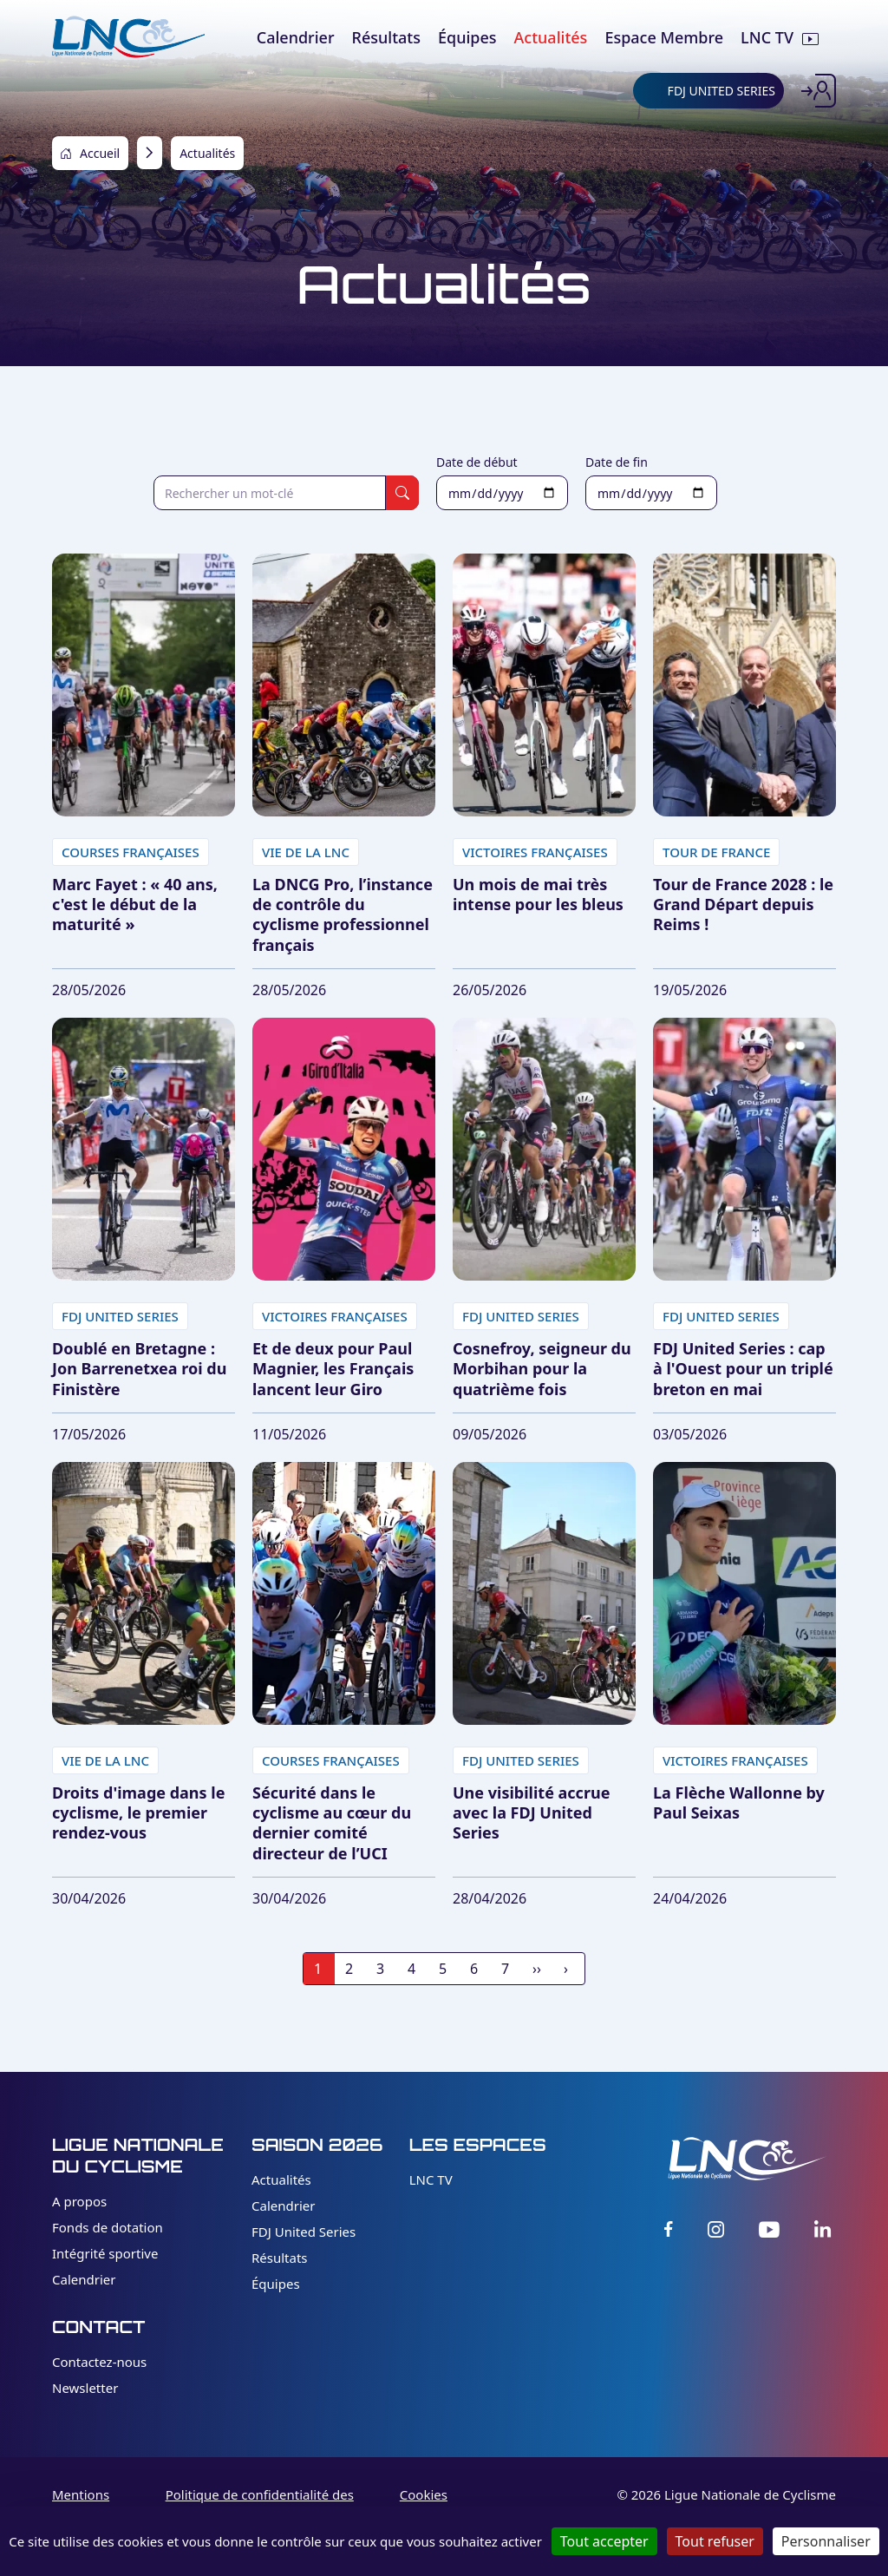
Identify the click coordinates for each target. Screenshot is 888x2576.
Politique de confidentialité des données (260, 2504)
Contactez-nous (99, 2361)
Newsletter (85, 2387)
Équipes (275, 2283)
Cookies (423, 2494)
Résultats (279, 2257)
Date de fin (616, 462)
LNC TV (431, 2179)
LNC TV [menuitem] (767, 37)
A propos (79, 2201)
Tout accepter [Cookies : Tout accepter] (604, 2541)
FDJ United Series (303, 2231)
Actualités (281, 2179)
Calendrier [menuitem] (296, 37)
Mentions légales (80, 2504)
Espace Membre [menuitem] (663, 37)
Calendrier (83, 2279)
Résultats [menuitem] (386, 37)
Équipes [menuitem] (467, 37)
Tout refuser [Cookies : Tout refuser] (715, 2541)
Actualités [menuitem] (551, 37)
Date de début (477, 462)
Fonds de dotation (107, 2227)
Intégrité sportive (105, 2253)
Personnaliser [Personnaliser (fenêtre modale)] (826, 2541)
